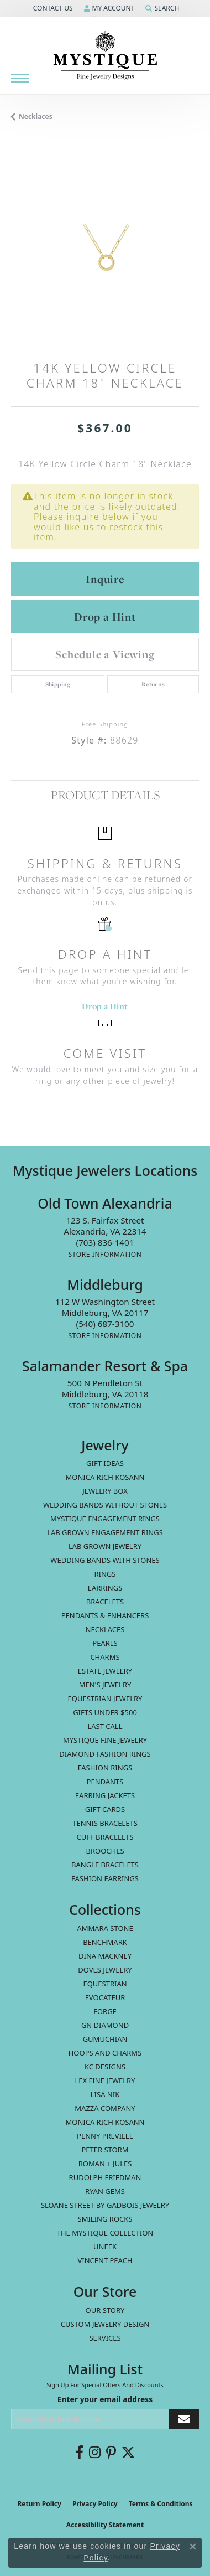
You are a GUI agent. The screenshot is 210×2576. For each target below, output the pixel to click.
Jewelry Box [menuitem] (105, 1491)
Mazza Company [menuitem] (105, 2108)
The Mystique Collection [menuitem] (105, 2233)
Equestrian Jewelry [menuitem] (105, 1698)
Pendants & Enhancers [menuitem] (105, 1615)
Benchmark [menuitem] (105, 1942)
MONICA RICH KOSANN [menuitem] (104, 1477)
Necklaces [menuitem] (105, 1629)
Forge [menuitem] (105, 2011)
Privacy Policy (95, 2503)
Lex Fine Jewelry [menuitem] (105, 2080)
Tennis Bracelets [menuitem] (105, 1823)
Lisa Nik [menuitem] (105, 2094)
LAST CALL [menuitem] (104, 1726)
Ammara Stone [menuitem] (105, 1928)
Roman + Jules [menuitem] (105, 2164)
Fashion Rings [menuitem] (105, 1768)
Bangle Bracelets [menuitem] (105, 1865)
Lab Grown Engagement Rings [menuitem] (105, 1532)
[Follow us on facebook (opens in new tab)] (79, 2452)
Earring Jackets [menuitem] (105, 1795)
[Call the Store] (105, 1242)
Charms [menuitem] (104, 1657)
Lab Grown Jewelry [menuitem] (105, 1546)
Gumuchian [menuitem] (105, 2039)
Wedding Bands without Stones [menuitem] (105, 1505)
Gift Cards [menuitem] (105, 1809)
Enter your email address (105, 2399)
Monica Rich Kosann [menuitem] (104, 2122)
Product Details (105, 795)
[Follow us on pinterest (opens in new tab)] (111, 2452)
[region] (105, 249)
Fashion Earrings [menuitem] (105, 1878)
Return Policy (39, 2503)
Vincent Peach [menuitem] (104, 2260)
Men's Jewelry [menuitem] (105, 1685)
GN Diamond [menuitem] (105, 2025)
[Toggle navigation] (20, 78)
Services (104, 2338)
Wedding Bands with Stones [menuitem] (104, 1560)
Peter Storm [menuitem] (104, 2150)
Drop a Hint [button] (105, 617)
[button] (52, 8)
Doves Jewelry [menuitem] (105, 1970)
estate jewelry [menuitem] (105, 1671)
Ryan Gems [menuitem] (105, 2191)
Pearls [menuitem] (104, 1643)
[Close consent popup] (193, 2546)
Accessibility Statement (105, 2524)
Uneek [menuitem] (105, 2247)
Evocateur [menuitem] (105, 1997)
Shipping (58, 684)
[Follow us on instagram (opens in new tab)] (95, 2452)
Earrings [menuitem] (105, 1588)
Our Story (105, 2310)
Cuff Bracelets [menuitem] (104, 1837)
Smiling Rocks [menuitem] (105, 2219)
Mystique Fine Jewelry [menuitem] (105, 1740)
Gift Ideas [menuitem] (105, 1463)
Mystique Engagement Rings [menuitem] (105, 1519)
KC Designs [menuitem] (105, 2067)
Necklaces (36, 116)
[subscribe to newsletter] (184, 2419)
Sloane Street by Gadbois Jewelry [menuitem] (105, 2205)
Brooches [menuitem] (105, 1851)
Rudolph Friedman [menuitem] (105, 2177)
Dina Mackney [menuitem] (105, 1956)
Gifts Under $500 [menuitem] (105, 1712)
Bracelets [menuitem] (105, 1602)
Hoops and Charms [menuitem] (105, 2053)
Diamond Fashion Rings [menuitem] (104, 1754)
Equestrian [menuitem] (105, 1984)
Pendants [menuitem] (105, 1782)
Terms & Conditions (161, 2503)
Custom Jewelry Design (105, 2324)
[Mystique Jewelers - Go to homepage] (105, 56)
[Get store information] (104, 1254)
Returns (153, 684)
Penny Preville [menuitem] (105, 2136)
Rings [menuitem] (105, 1574)
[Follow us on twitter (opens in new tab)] (128, 2452)
